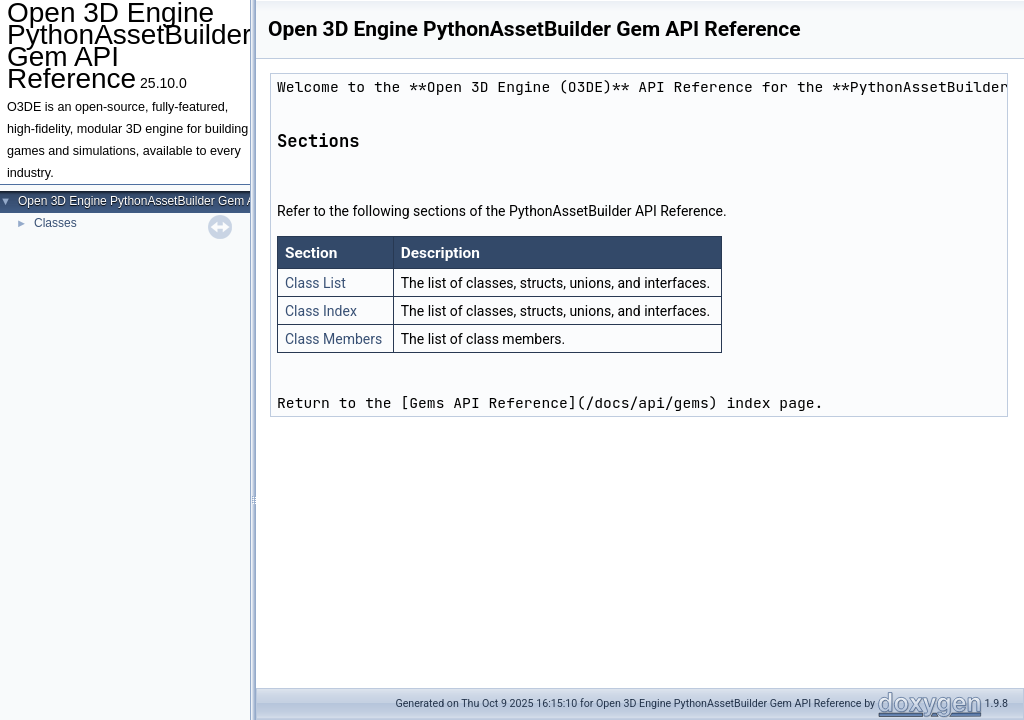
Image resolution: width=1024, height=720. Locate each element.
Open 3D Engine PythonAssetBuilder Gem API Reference (171, 201)
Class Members (333, 339)
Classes (55, 223)
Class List (315, 283)
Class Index (321, 311)
